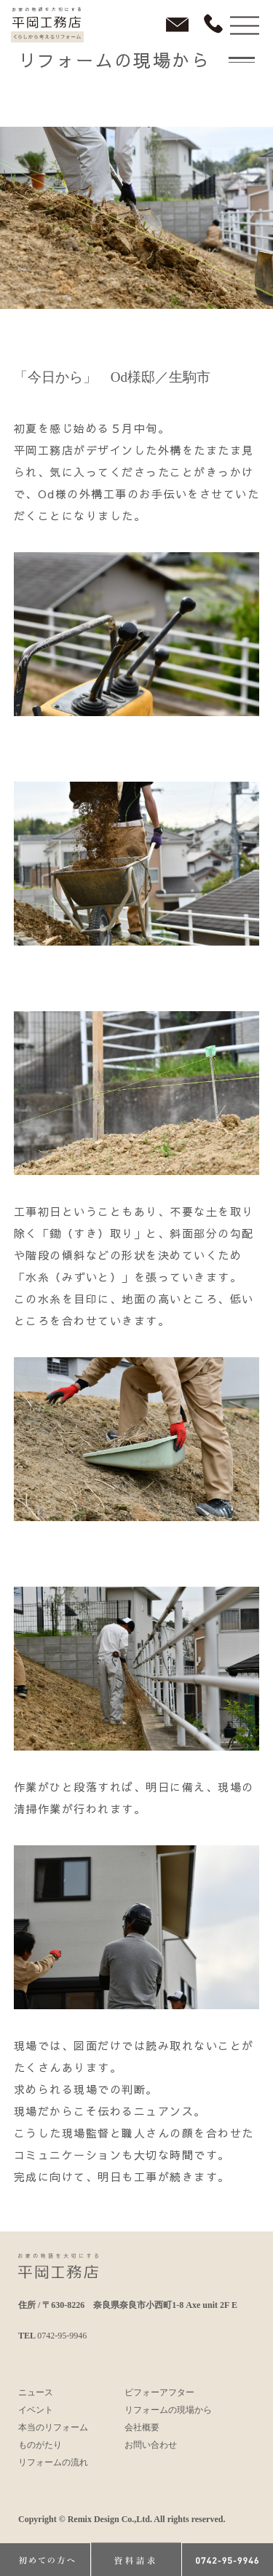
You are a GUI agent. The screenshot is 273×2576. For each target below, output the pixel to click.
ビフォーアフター (159, 2392)
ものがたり (40, 2445)
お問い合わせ (150, 2445)
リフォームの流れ (53, 2462)
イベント (35, 2410)
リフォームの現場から (168, 2410)
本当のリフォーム (53, 2427)
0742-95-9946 (62, 2335)
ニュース (35, 2392)
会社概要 (141, 2427)
